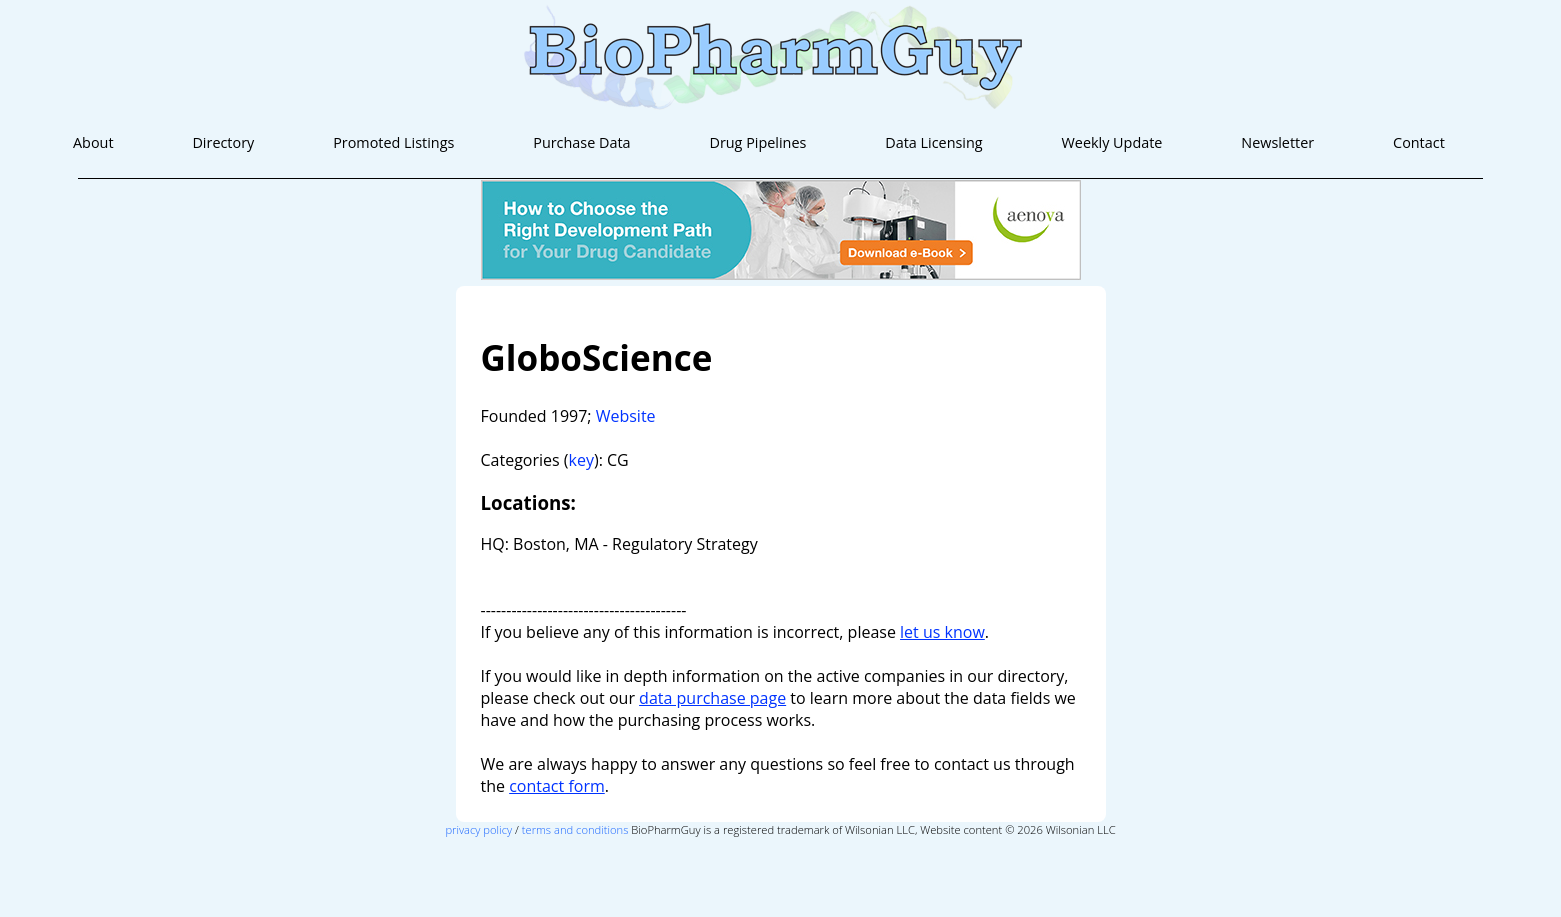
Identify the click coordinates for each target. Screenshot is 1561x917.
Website (626, 416)
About (93, 142)
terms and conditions (575, 829)
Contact (1419, 142)
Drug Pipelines (757, 142)
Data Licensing (933, 142)
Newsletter (1277, 142)
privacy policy (478, 829)
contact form (557, 786)
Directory (223, 142)
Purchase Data (581, 142)
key (581, 460)
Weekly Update (1112, 142)
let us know (942, 632)
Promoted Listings (393, 142)
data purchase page (712, 698)
